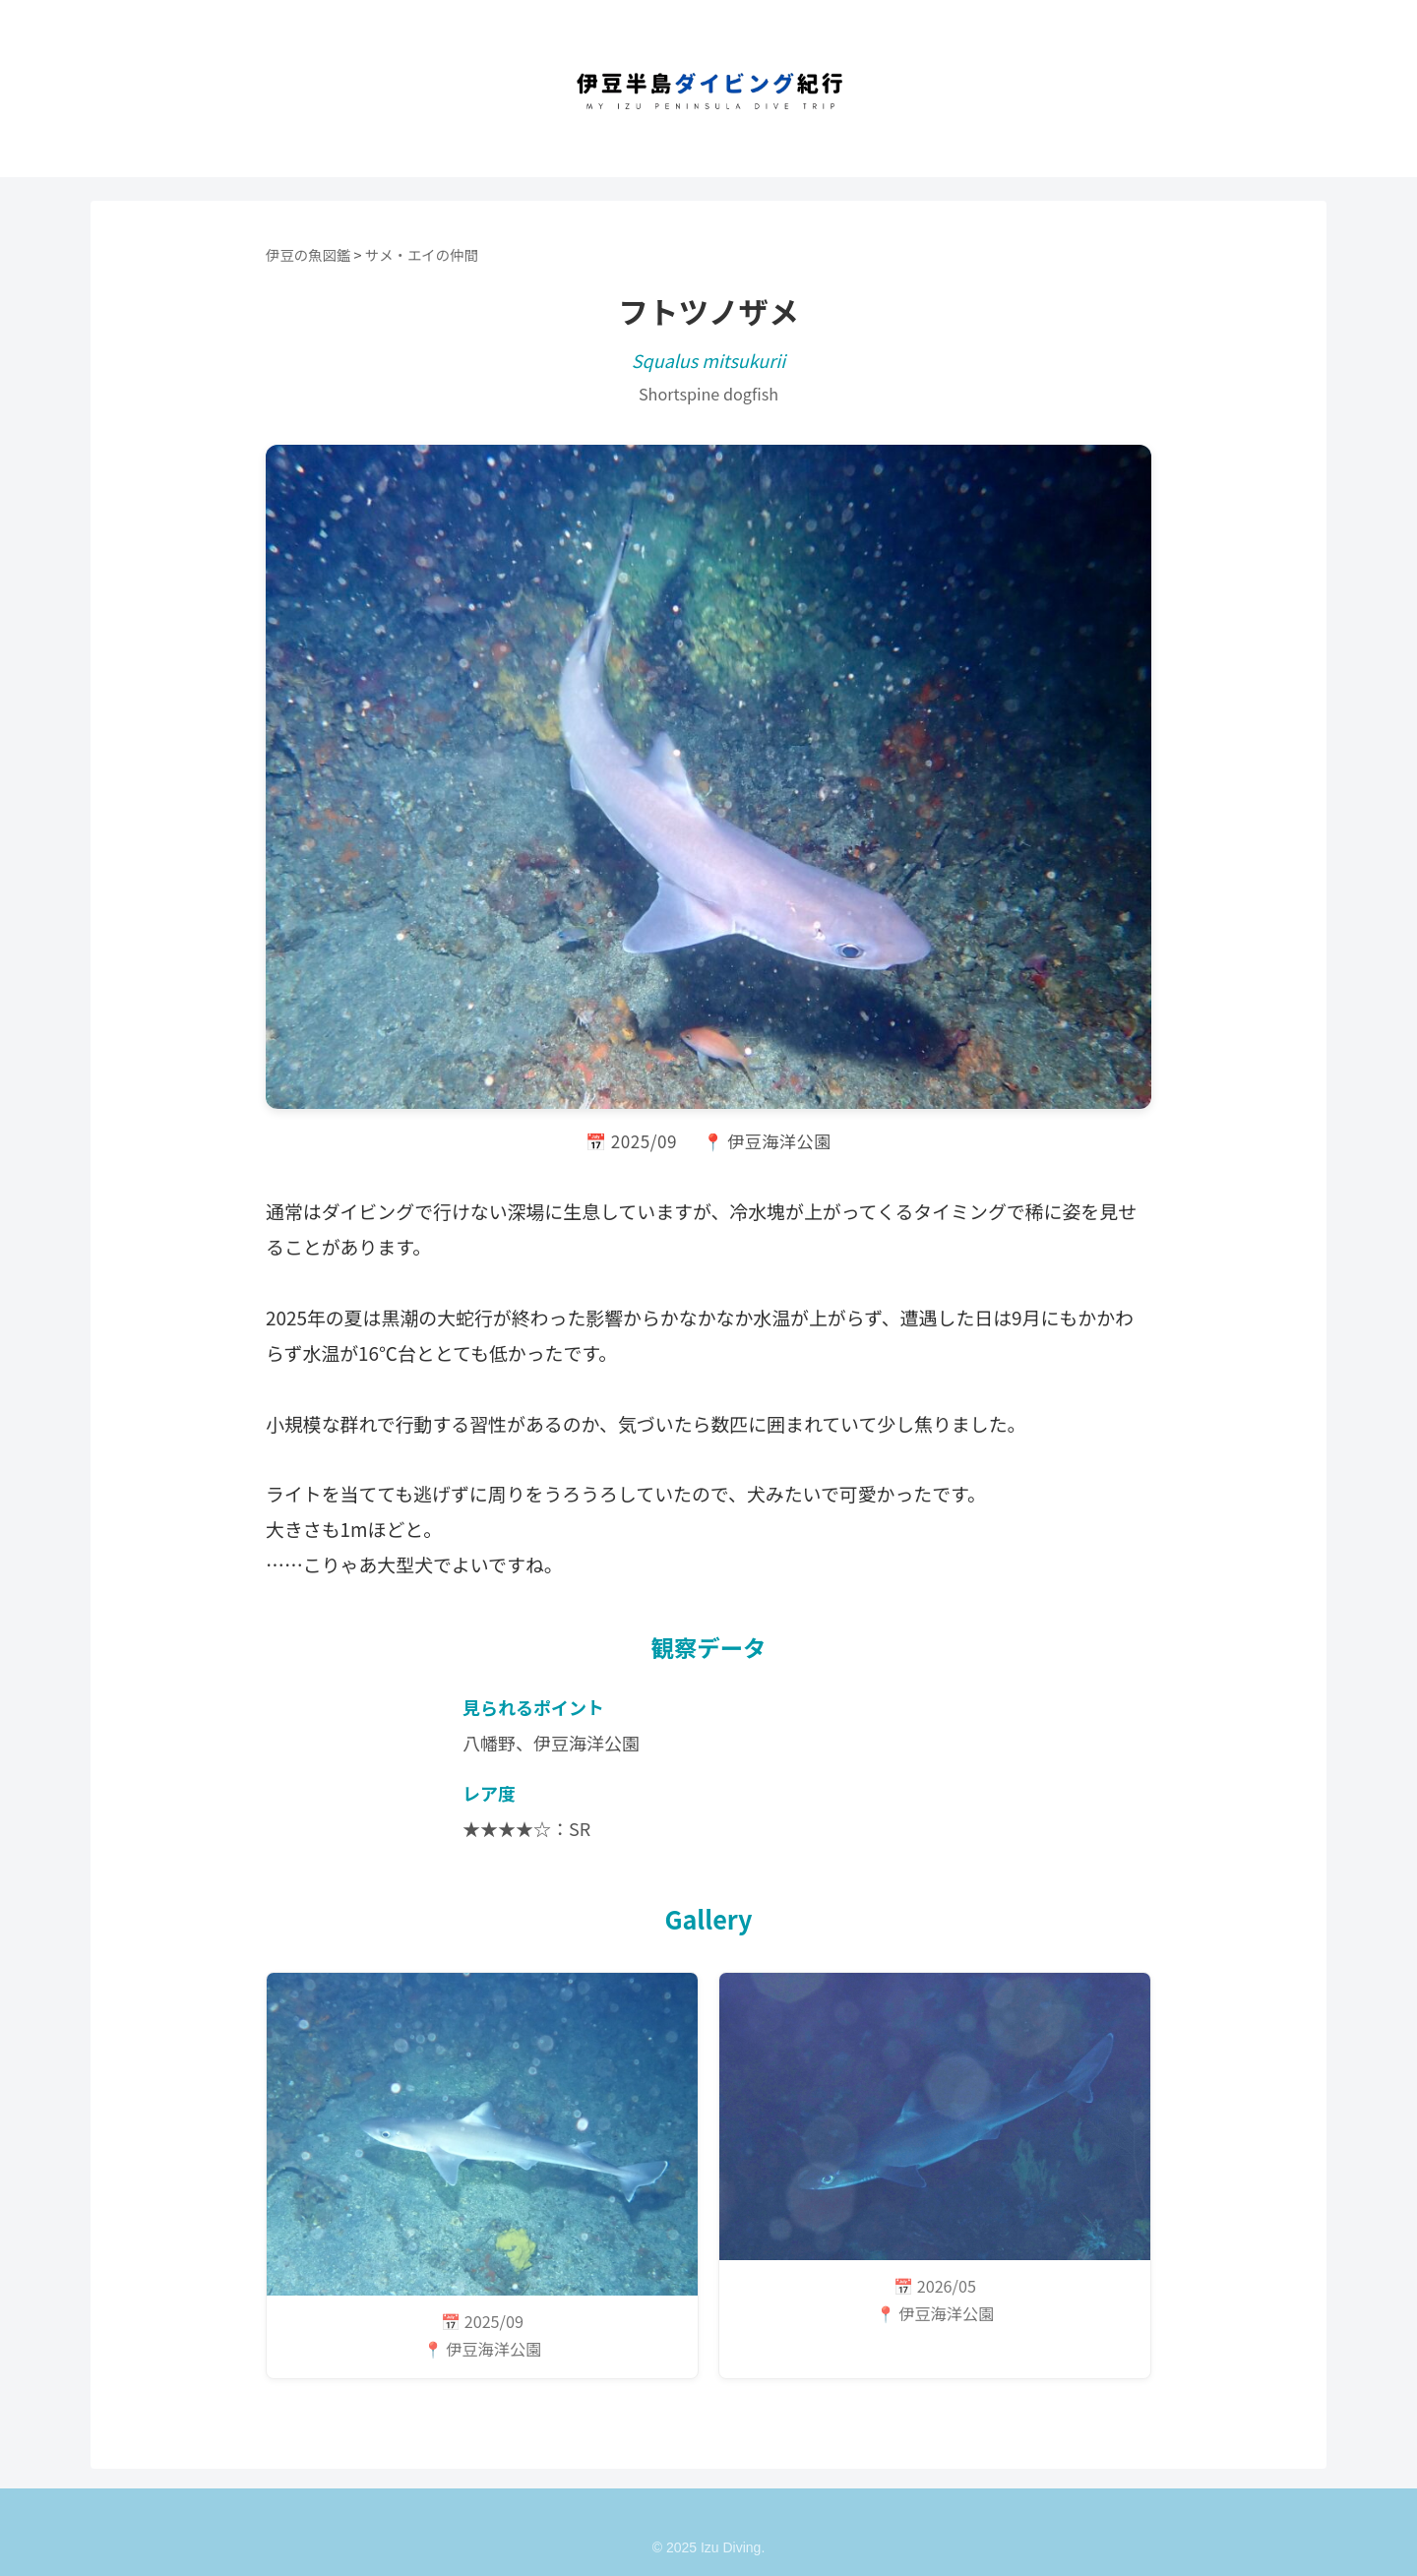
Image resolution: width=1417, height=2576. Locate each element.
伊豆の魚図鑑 (308, 254)
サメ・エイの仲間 (421, 254)
